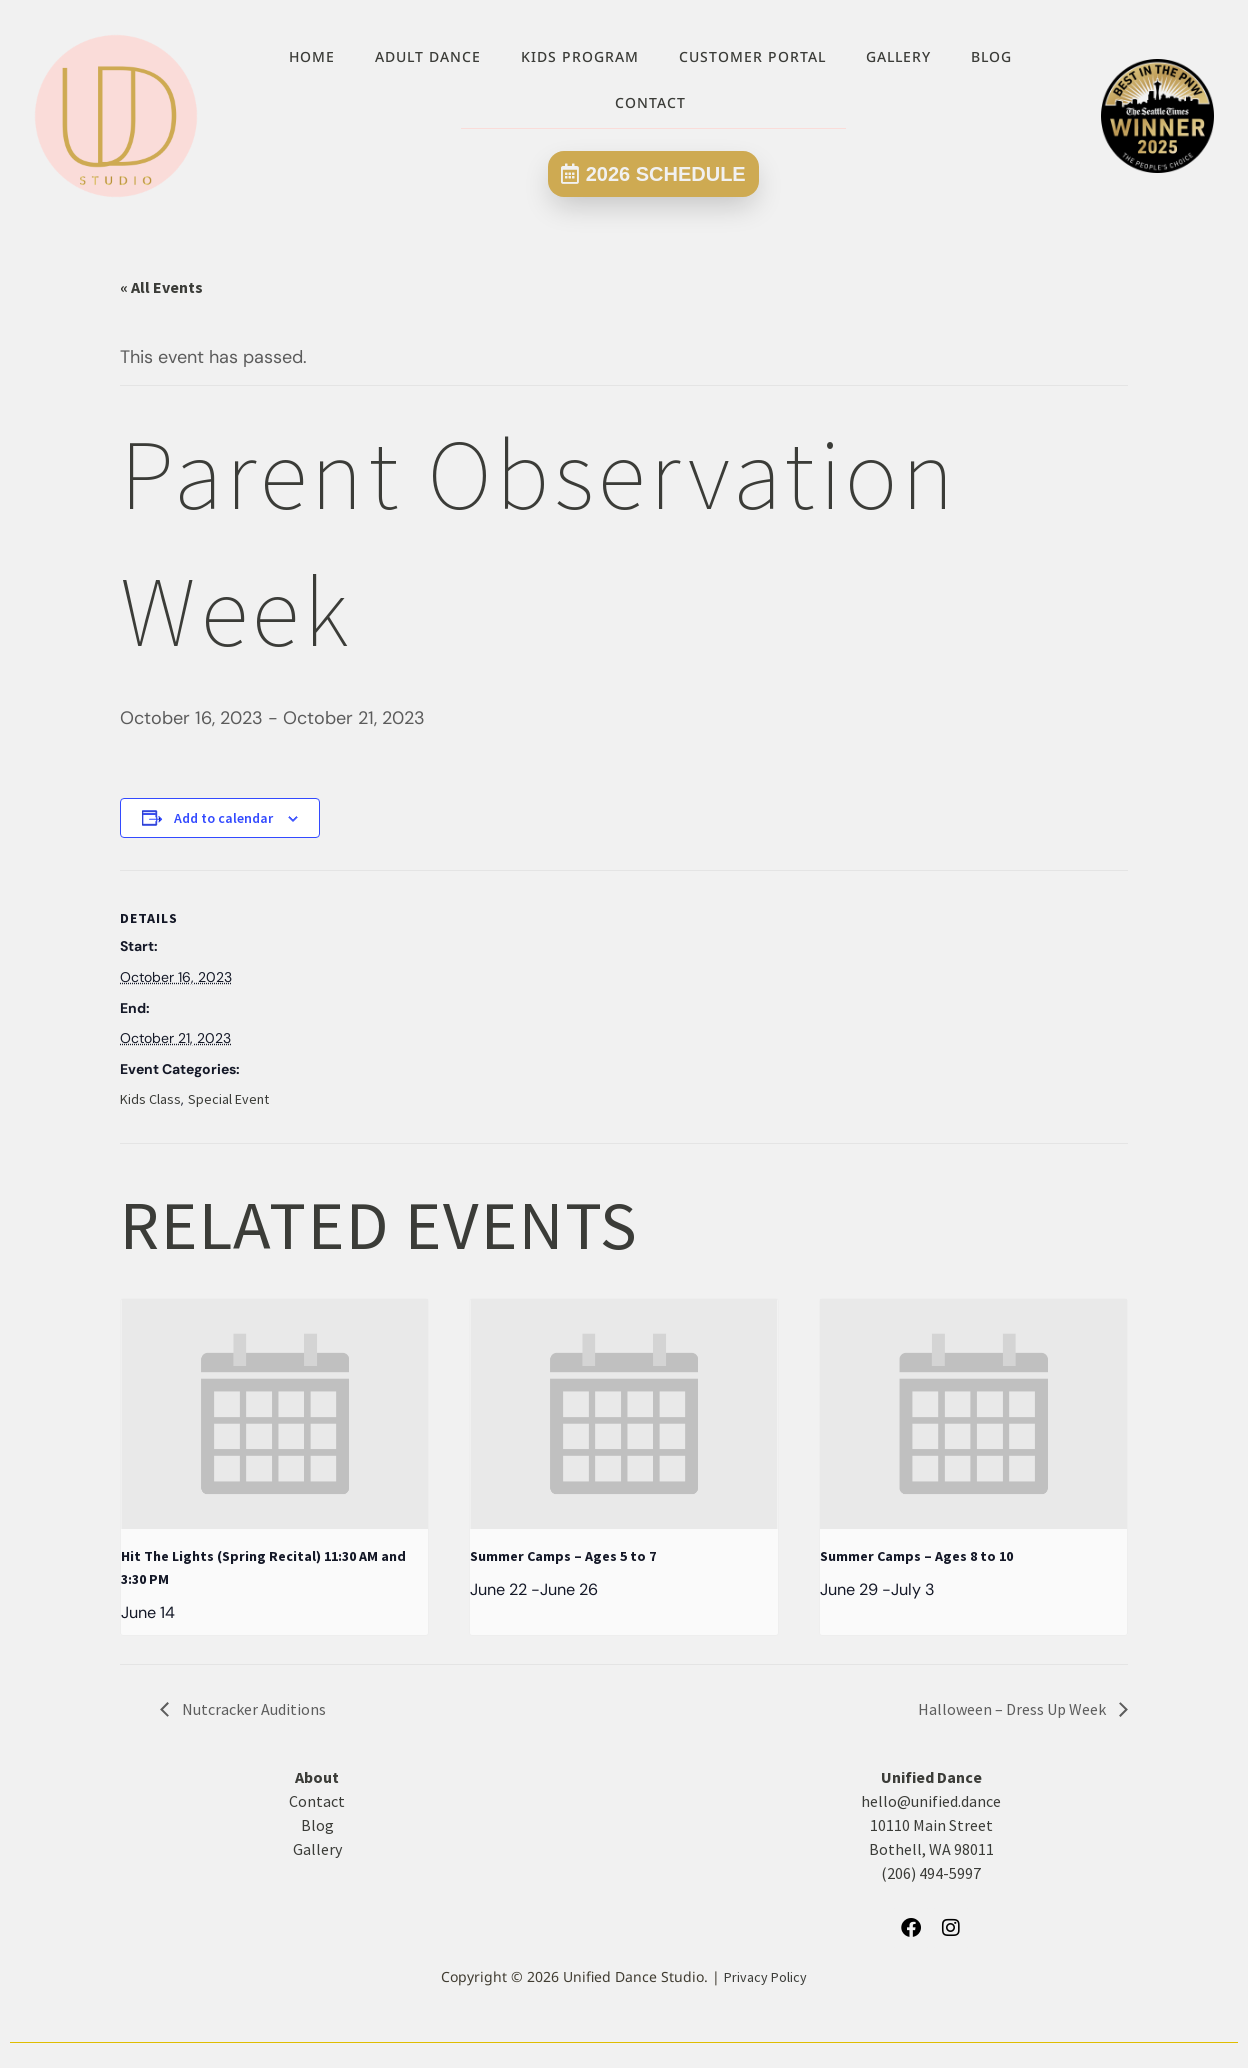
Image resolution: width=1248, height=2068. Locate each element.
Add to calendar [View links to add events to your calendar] (223, 818)
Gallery (898, 56)
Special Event (228, 1099)
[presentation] (274, 1414)
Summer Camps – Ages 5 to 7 (563, 1556)
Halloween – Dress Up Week (1013, 1709)
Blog (991, 56)
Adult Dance (428, 56)
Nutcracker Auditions (252, 1709)
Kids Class (150, 1099)
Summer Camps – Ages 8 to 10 (916, 1556)
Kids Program (580, 56)
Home (312, 56)
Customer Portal (752, 56)
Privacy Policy (765, 1977)
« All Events (161, 287)
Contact (650, 102)
